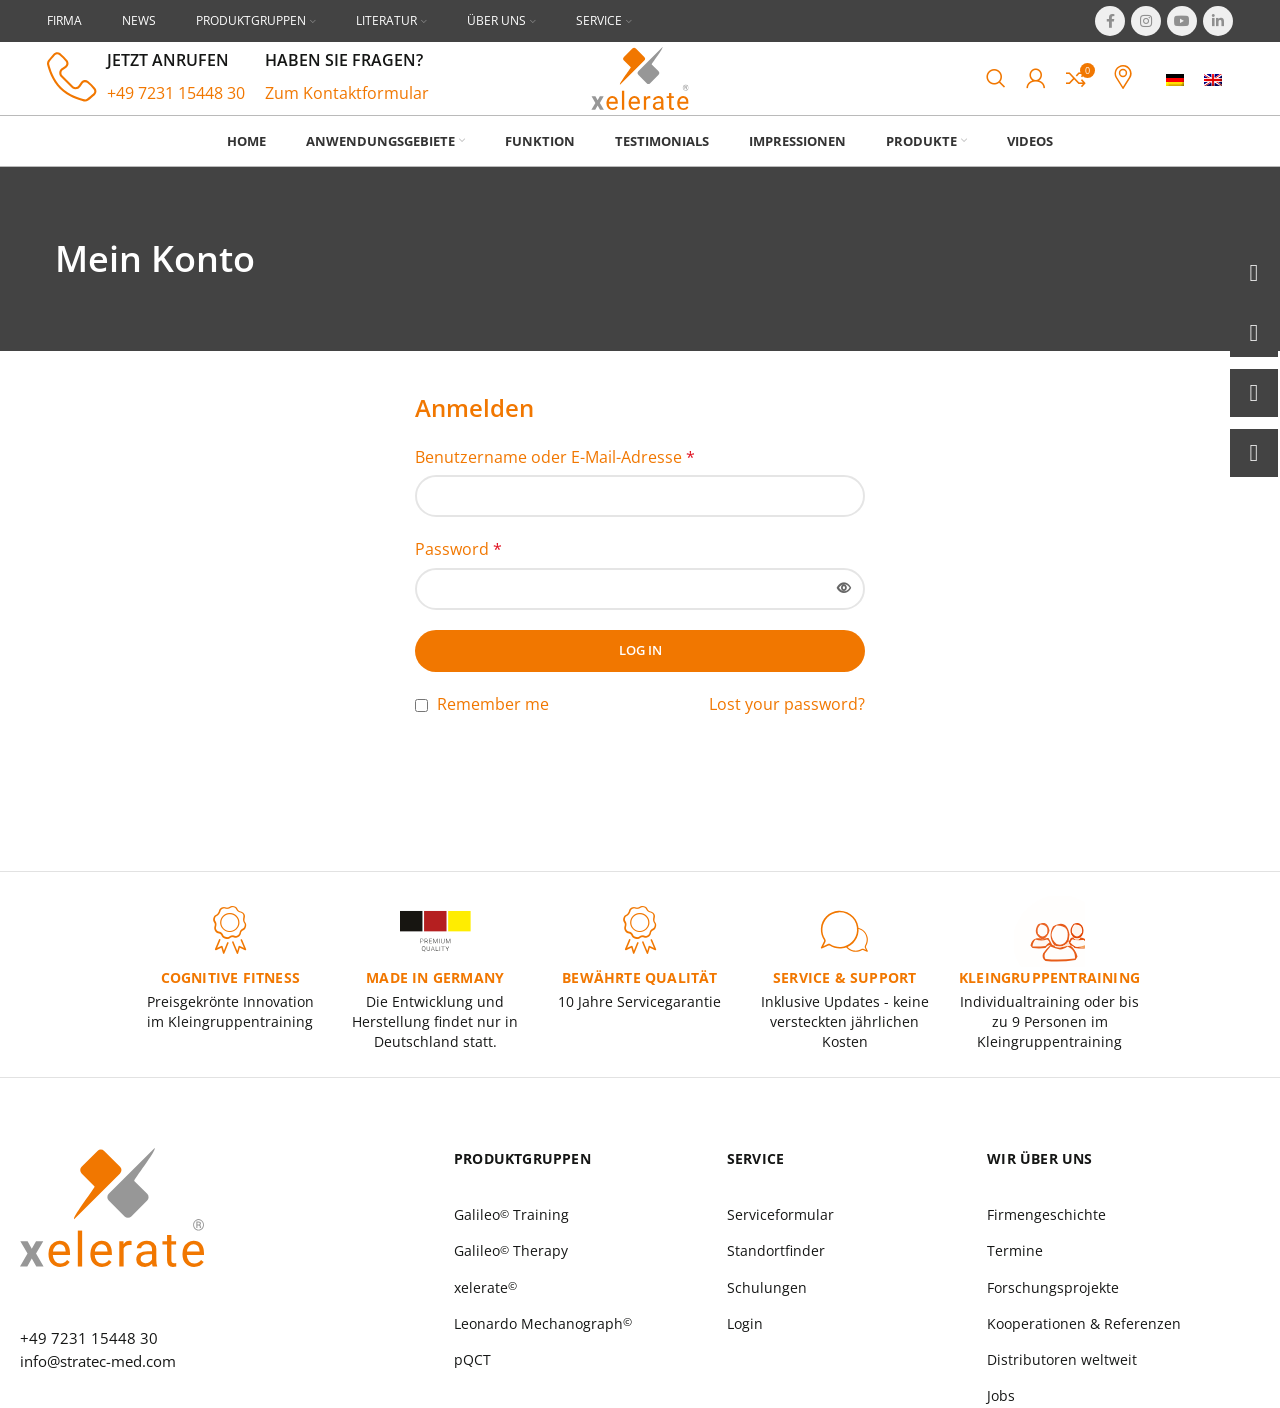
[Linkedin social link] (1218, 21)
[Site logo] (640, 92)
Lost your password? (787, 735)
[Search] (996, 94)
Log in (640, 681)
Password (458, 580)
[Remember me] (421, 736)
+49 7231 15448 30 (176, 109)
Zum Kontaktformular (347, 109)
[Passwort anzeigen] (844, 620)
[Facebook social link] (1110, 21)
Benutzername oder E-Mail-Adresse (555, 488)
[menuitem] (1175, 94)
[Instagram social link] (1146, 21)
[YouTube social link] (1182, 21)
